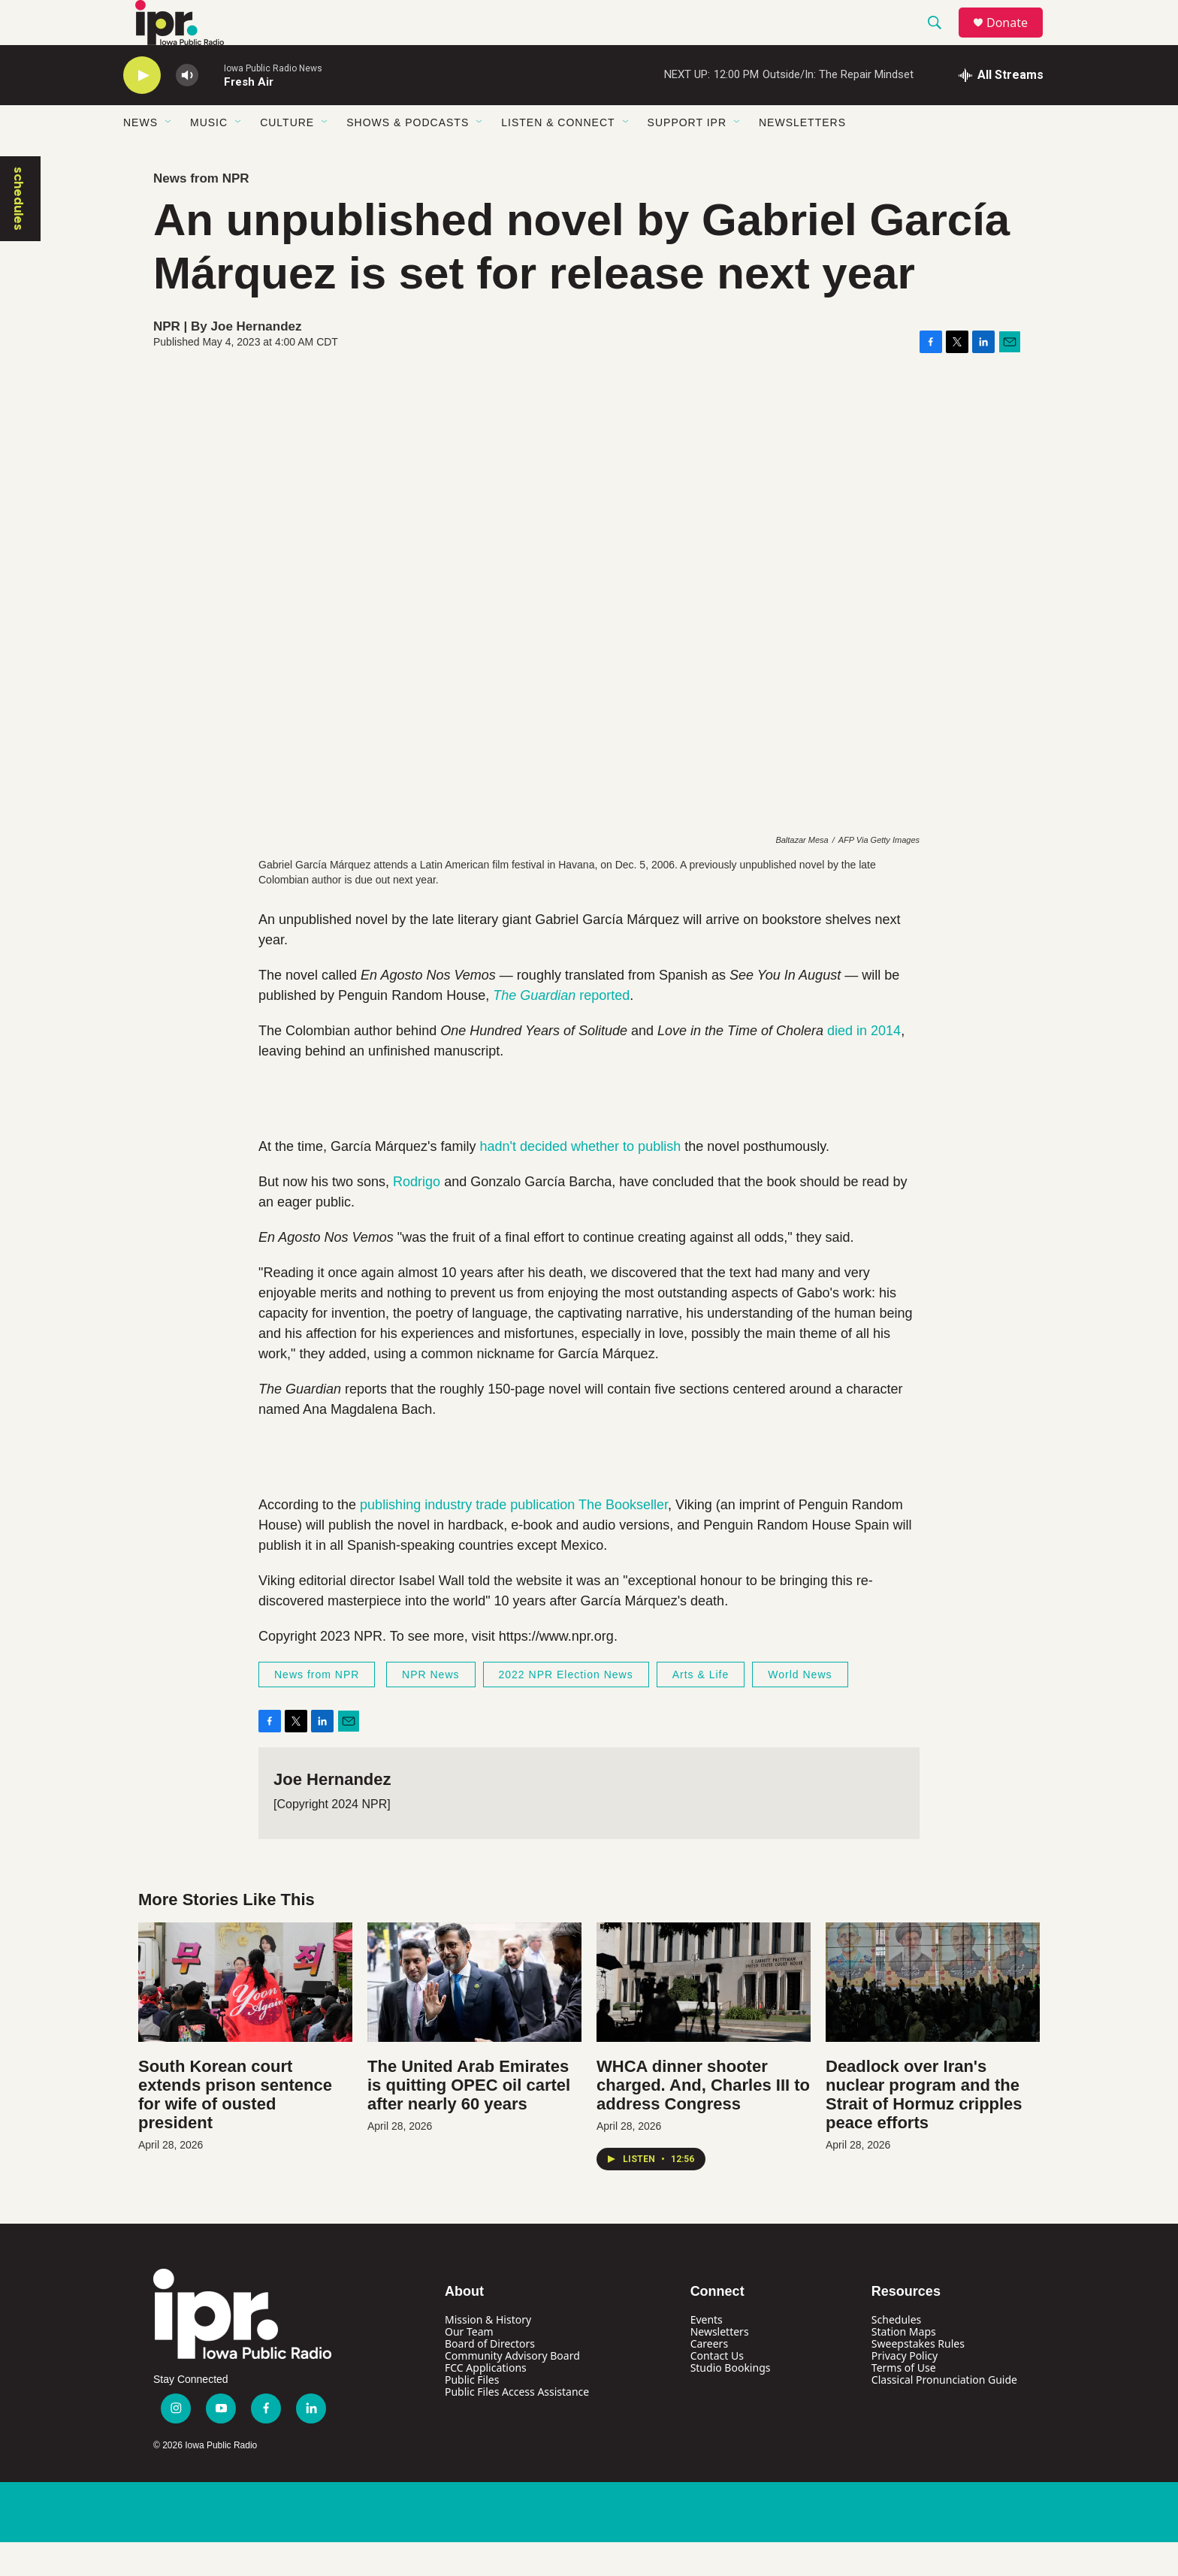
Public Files (472, 2413)
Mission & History (488, 2353)
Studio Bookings (730, 2401)
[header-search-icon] (941, 40)
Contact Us (717, 2389)
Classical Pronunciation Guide (944, 2413)
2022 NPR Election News (566, 1708)
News (140, 156)
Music (209, 156)
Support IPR (687, 156)
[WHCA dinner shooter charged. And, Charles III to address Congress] (704, 2016)
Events (706, 2353)
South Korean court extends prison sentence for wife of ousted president (235, 2128)
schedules (19, 232)
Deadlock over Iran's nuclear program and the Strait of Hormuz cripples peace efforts (924, 2128)
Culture (287, 156)
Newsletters (802, 156)
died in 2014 (864, 1064)
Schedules (896, 2353)
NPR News (430, 1708)
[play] (142, 109)
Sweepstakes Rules (918, 2377)
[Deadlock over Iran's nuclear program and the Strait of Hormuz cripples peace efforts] (933, 2016)
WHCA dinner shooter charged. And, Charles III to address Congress (703, 2119)
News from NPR (201, 212)
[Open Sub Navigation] (169, 156)
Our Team (469, 2365)
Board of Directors (490, 2377)
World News (800, 1708)
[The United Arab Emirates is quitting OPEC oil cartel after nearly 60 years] (474, 2016)
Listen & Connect (558, 156)
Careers (709, 2377)
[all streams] (1001, 109)
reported (561, 1029)
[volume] (187, 109)
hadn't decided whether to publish (580, 1180)
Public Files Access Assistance (517, 2425)
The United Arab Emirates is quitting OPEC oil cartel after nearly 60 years (468, 2119)
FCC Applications (486, 2401)
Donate (1016, 39)
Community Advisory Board (512, 2389)
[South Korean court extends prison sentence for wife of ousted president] (245, 2016)
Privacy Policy (904, 2389)
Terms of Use (903, 2401)
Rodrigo (418, 1215)
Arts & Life (700, 1708)
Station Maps (903, 2365)
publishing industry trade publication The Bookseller (514, 1538)
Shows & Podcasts (407, 156)
